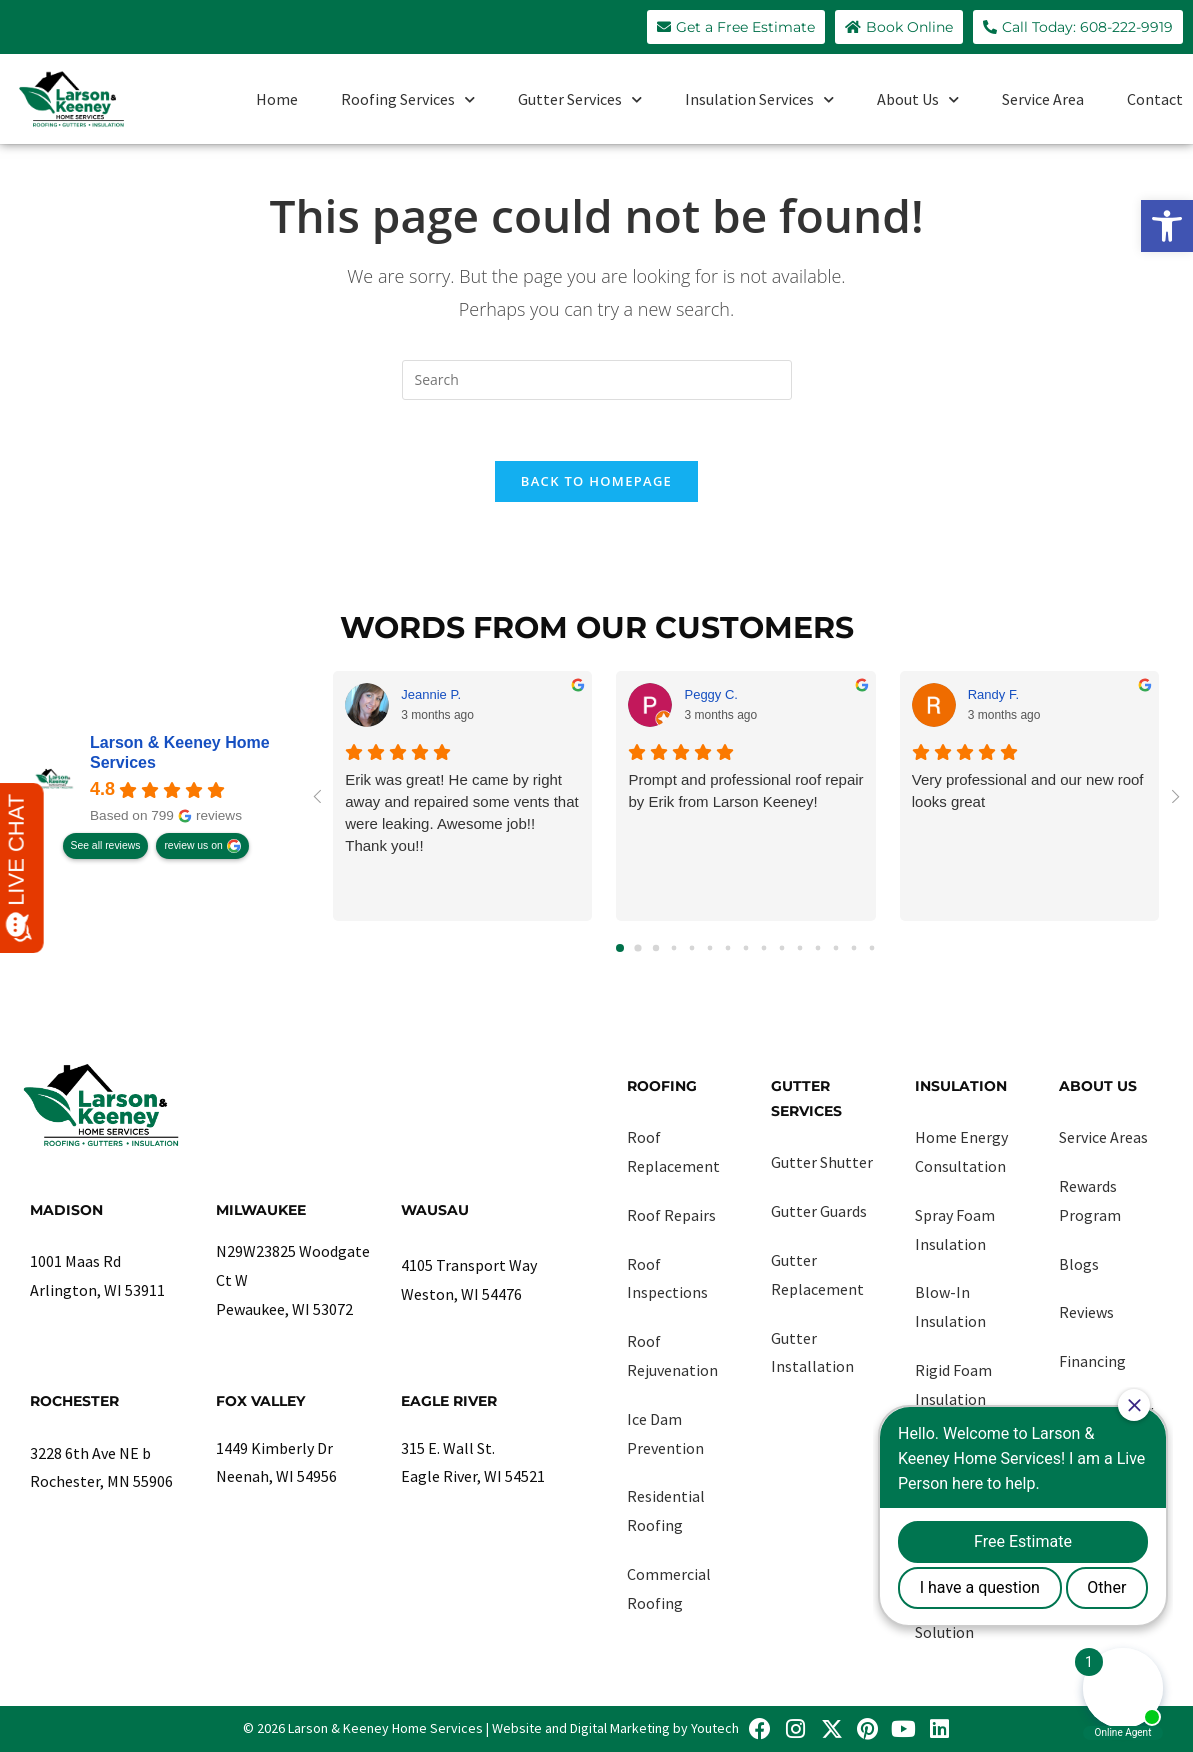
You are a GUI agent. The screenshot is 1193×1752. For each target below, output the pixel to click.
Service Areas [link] (1103, 1137)
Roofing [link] (662, 1086)
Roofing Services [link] (408, 99)
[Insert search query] (597, 380)
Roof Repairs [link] (671, 1215)
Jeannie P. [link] (431, 694)
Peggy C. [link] (710, 694)
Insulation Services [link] (759, 99)
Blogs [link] (1079, 1264)
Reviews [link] (1086, 1312)
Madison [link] (66, 1210)
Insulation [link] (961, 1086)
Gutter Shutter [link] (822, 1162)
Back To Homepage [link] (596, 481)
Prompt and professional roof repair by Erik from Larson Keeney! (745, 790)
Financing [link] (1092, 1361)
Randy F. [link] (993, 694)
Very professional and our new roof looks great (1028, 790)
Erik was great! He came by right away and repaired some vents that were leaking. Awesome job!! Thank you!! (461, 812)
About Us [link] (918, 99)
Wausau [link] (435, 1210)
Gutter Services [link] (580, 99)
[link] (1167, 226)
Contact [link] (1155, 99)
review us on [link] (193, 845)
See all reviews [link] (106, 845)
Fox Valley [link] (260, 1401)
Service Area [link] (1043, 99)
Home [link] (277, 99)
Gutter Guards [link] (819, 1211)
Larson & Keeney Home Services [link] (180, 752)
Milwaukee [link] (261, 1210)
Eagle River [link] (449, 1401)
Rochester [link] (74, 1401)
